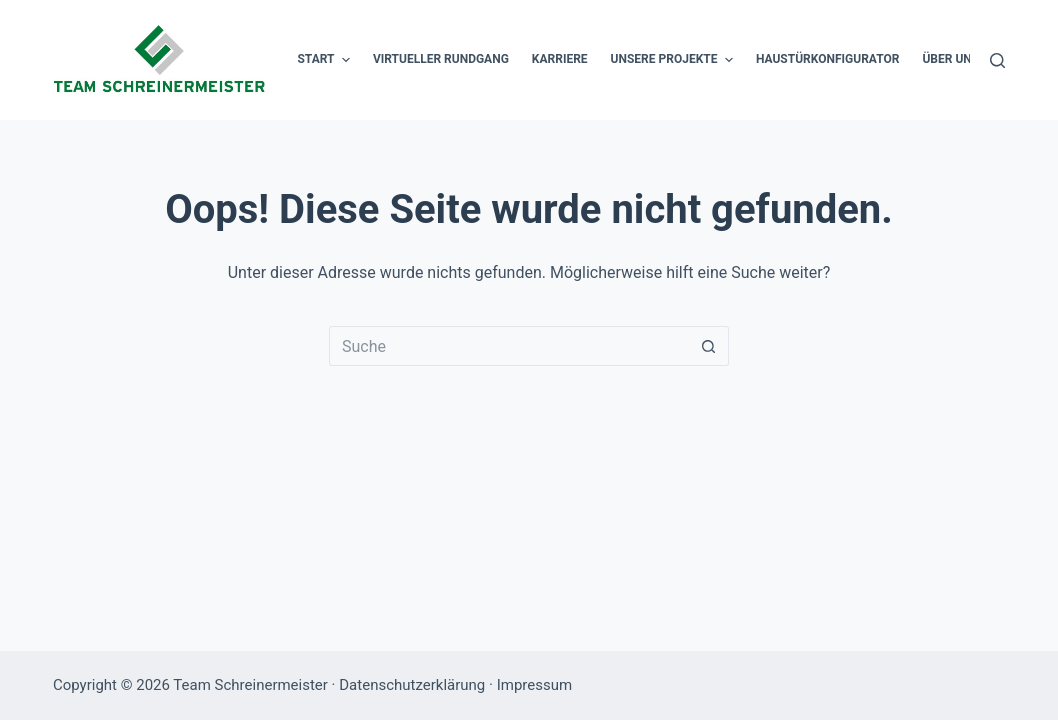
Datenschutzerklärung (412, 685)
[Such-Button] (709, 346)
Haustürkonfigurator (828, 59)
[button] (346, 60)
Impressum (534, 685)
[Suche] (997, 60)
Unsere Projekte (674, 60)
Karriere (560, 59)
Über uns (960, 60)
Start (325, 60)
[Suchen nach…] (509, 346)
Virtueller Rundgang (441, 59)
